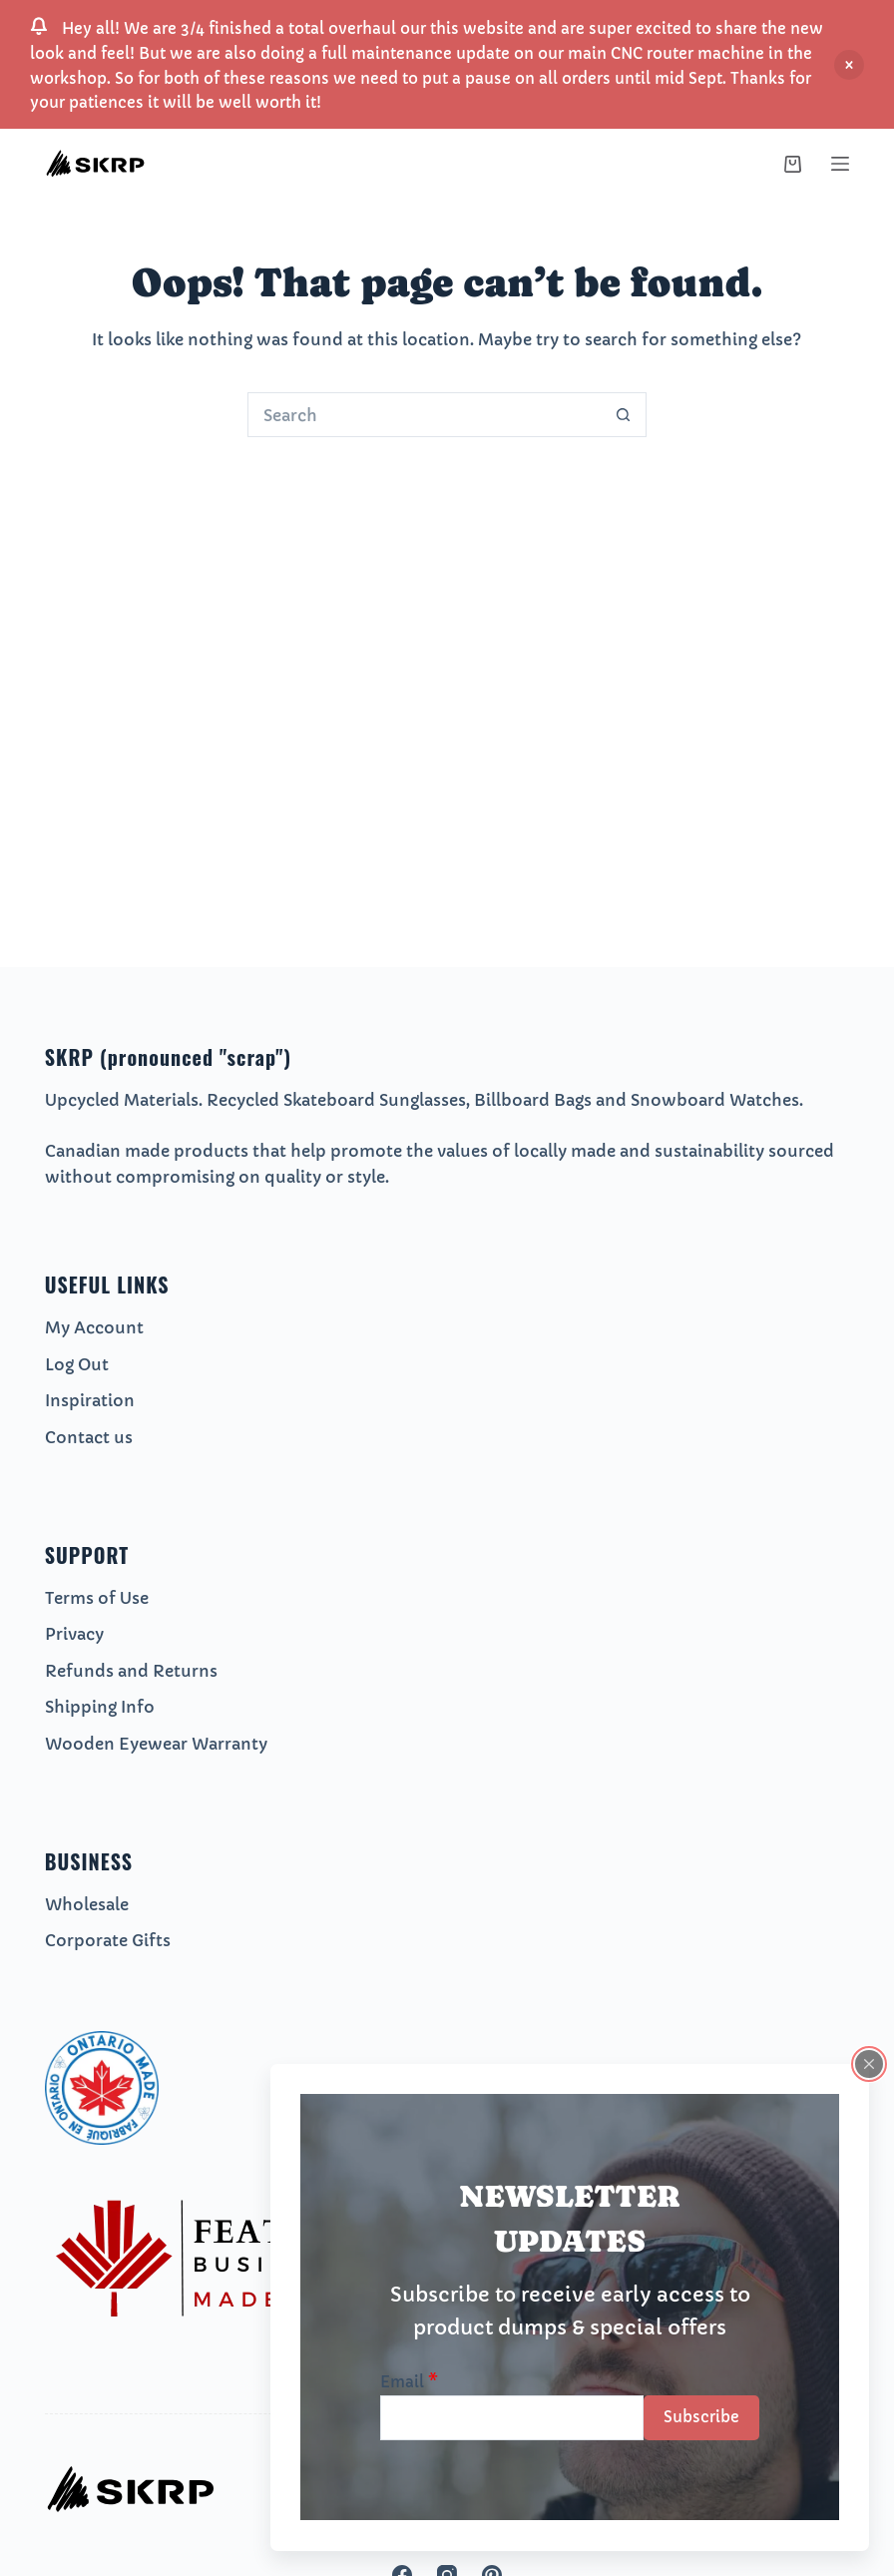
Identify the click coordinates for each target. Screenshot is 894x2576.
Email (409, 2381)
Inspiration (90, 1400)
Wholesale (87, 1904)
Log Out (77, 1364)
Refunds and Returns (131, 1671)
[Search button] (624, 414)
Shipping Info (100, 1707)
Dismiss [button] (849, 65)
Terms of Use (97, 1598)
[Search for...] (424, 414)
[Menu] (840, 164)
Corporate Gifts (108, 1940)
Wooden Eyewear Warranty (156, 1744)
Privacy (74, 1634)
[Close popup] (869, 2064)
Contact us (89, 1437)
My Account (94, 1327)
